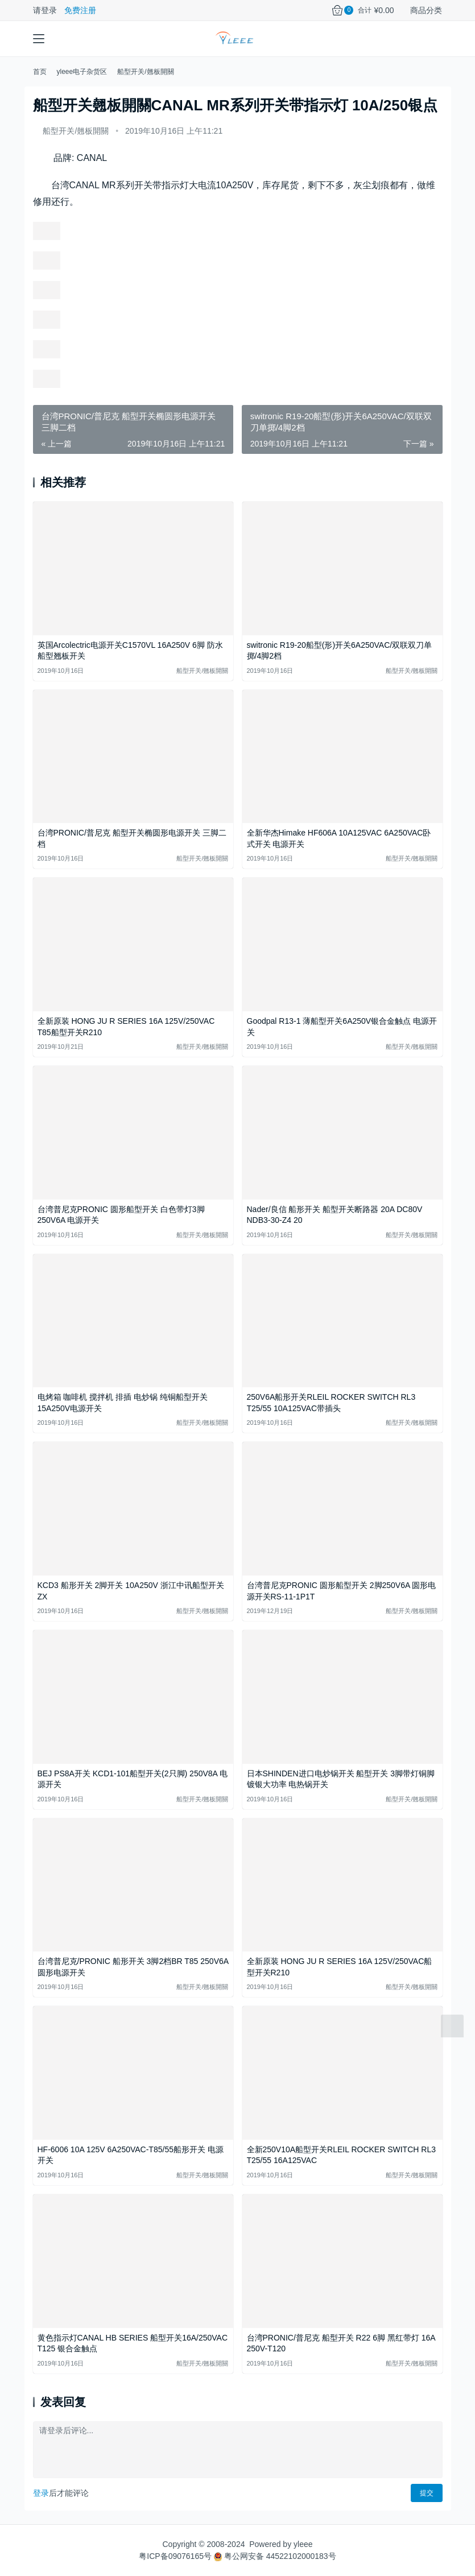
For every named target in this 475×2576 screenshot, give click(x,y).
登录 (41, 2493)
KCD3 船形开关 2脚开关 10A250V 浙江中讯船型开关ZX (131, 1591)
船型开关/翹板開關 (76, 130)
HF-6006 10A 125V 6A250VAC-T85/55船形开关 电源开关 (131, 2155)
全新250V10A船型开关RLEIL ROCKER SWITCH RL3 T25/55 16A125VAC (341, 2155)
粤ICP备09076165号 (175, 2556)
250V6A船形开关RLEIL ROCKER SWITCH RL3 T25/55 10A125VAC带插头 (331, 1402)
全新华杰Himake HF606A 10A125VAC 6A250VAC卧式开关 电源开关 (339, 838)
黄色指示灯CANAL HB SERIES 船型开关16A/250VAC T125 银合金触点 (133, 2343)
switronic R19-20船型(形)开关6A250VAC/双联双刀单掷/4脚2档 (339, 650)
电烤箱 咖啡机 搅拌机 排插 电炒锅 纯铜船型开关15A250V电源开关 (123, 1402)
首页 (40, 72)
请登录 (45, 10)
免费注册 (80, 10)
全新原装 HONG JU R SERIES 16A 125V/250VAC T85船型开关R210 (126, 1026)
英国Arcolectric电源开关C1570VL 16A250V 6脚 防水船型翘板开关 (130, 650)
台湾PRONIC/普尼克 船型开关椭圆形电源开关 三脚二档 (132, 838)
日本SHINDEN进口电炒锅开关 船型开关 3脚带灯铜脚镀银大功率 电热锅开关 (341, 1779)
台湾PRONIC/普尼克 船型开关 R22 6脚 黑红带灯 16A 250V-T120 (341, 2343)
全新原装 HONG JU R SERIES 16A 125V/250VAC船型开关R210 (339, 1967)
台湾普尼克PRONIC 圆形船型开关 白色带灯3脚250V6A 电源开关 (121, 1215)
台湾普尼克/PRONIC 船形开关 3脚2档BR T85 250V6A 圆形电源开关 (133, 1967)
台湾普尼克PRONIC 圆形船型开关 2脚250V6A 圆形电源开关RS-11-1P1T (341, 1591)
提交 (426, 2493)
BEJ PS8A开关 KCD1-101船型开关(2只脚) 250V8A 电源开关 (133, 1779)
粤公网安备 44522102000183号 (275, 2556)
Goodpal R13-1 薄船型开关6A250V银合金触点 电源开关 (342, 1026)
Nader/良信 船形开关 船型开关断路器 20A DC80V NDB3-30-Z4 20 (335, 1215)
